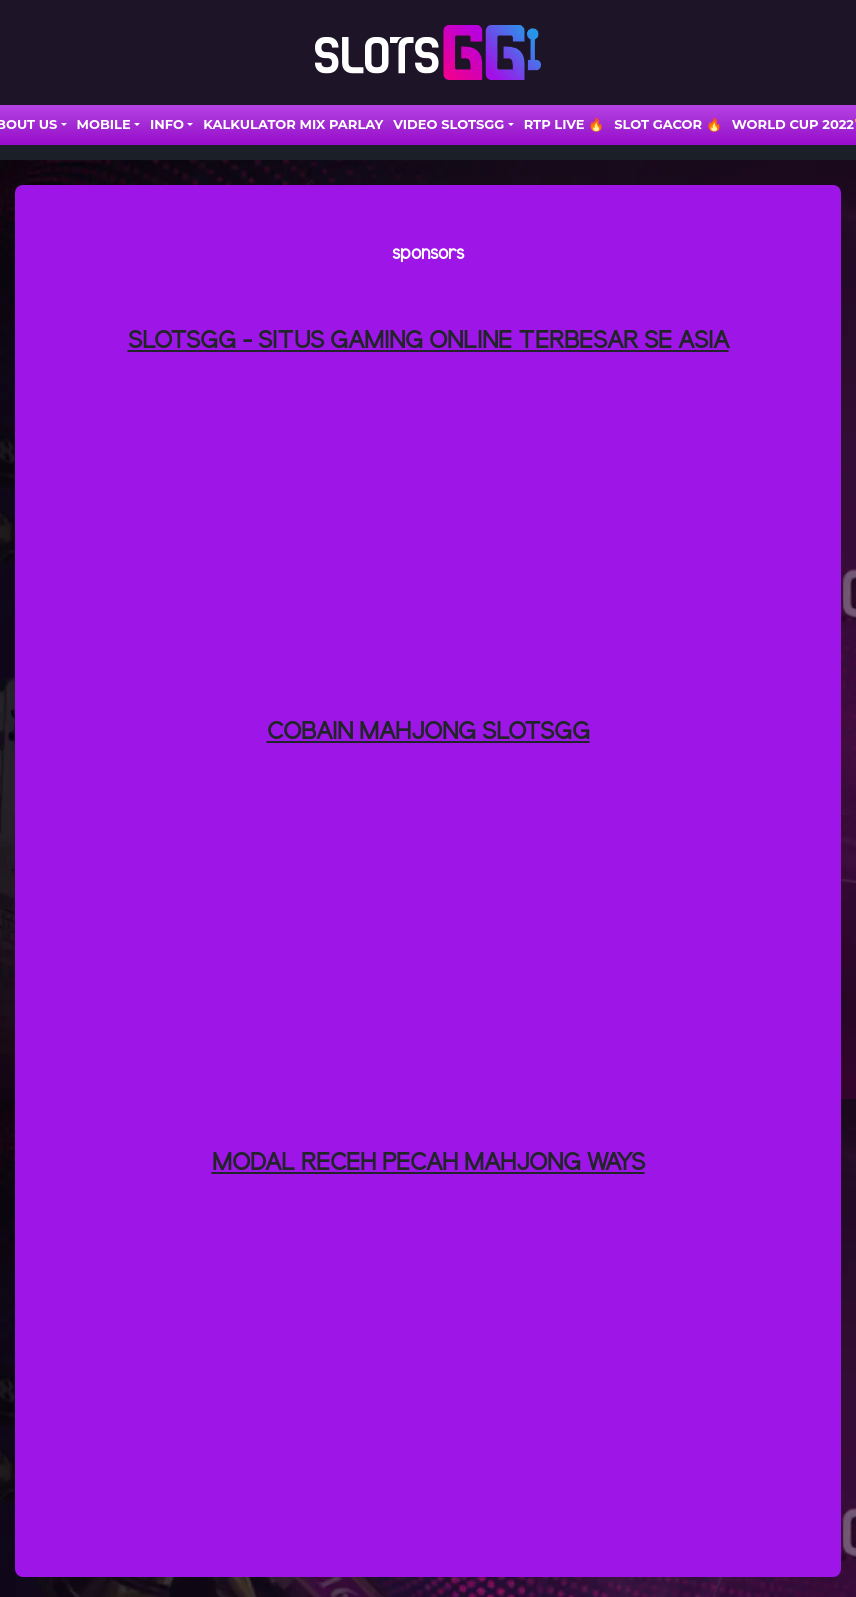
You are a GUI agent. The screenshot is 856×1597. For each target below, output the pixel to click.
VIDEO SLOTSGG (448, 124)
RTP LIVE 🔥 (564, 124)
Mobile (104, 124)
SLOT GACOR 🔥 (668, 124)
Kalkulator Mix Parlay (293, 124)
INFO (167, 124)
